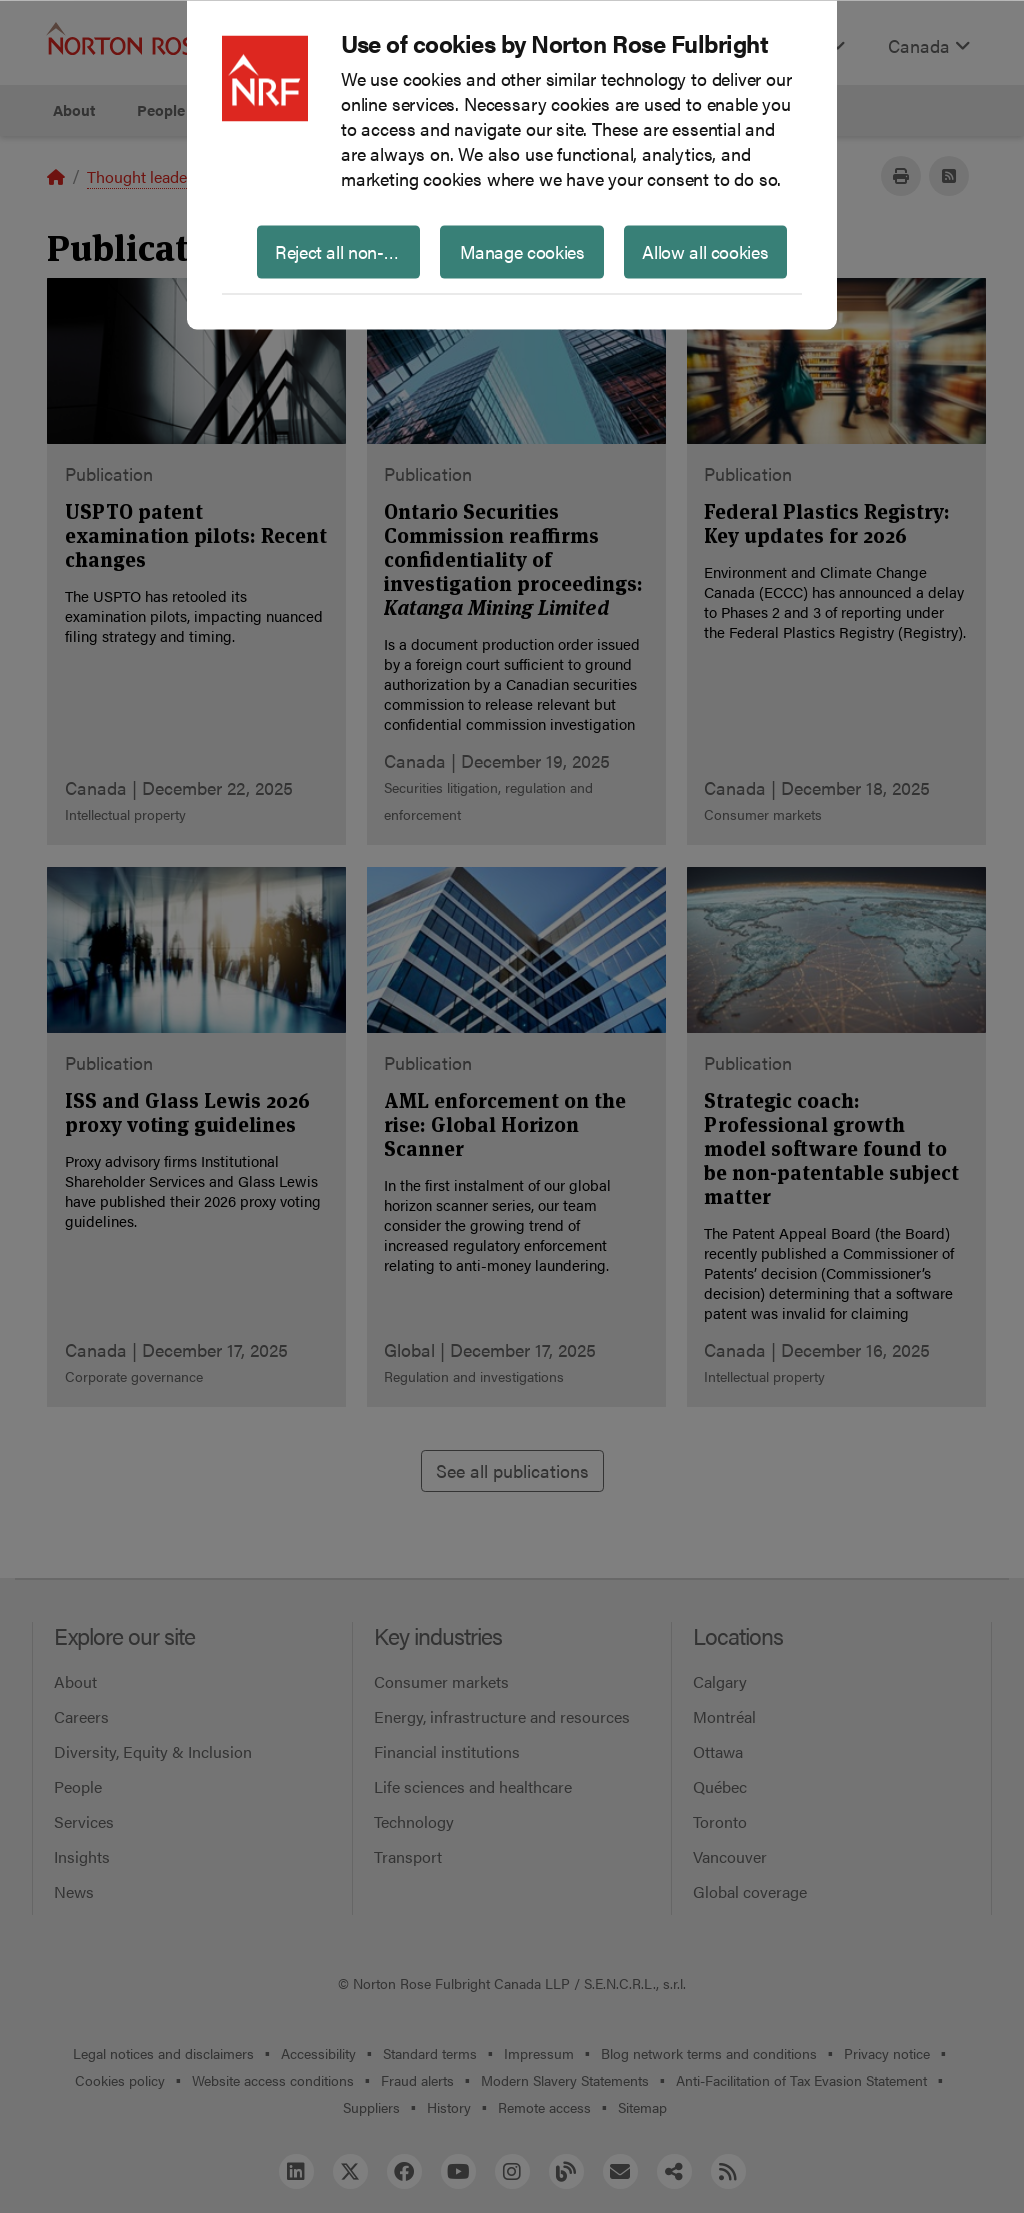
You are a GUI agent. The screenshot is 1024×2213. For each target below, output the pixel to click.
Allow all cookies (705, 250)
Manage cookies (522, 250)
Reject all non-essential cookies (347, 250)
